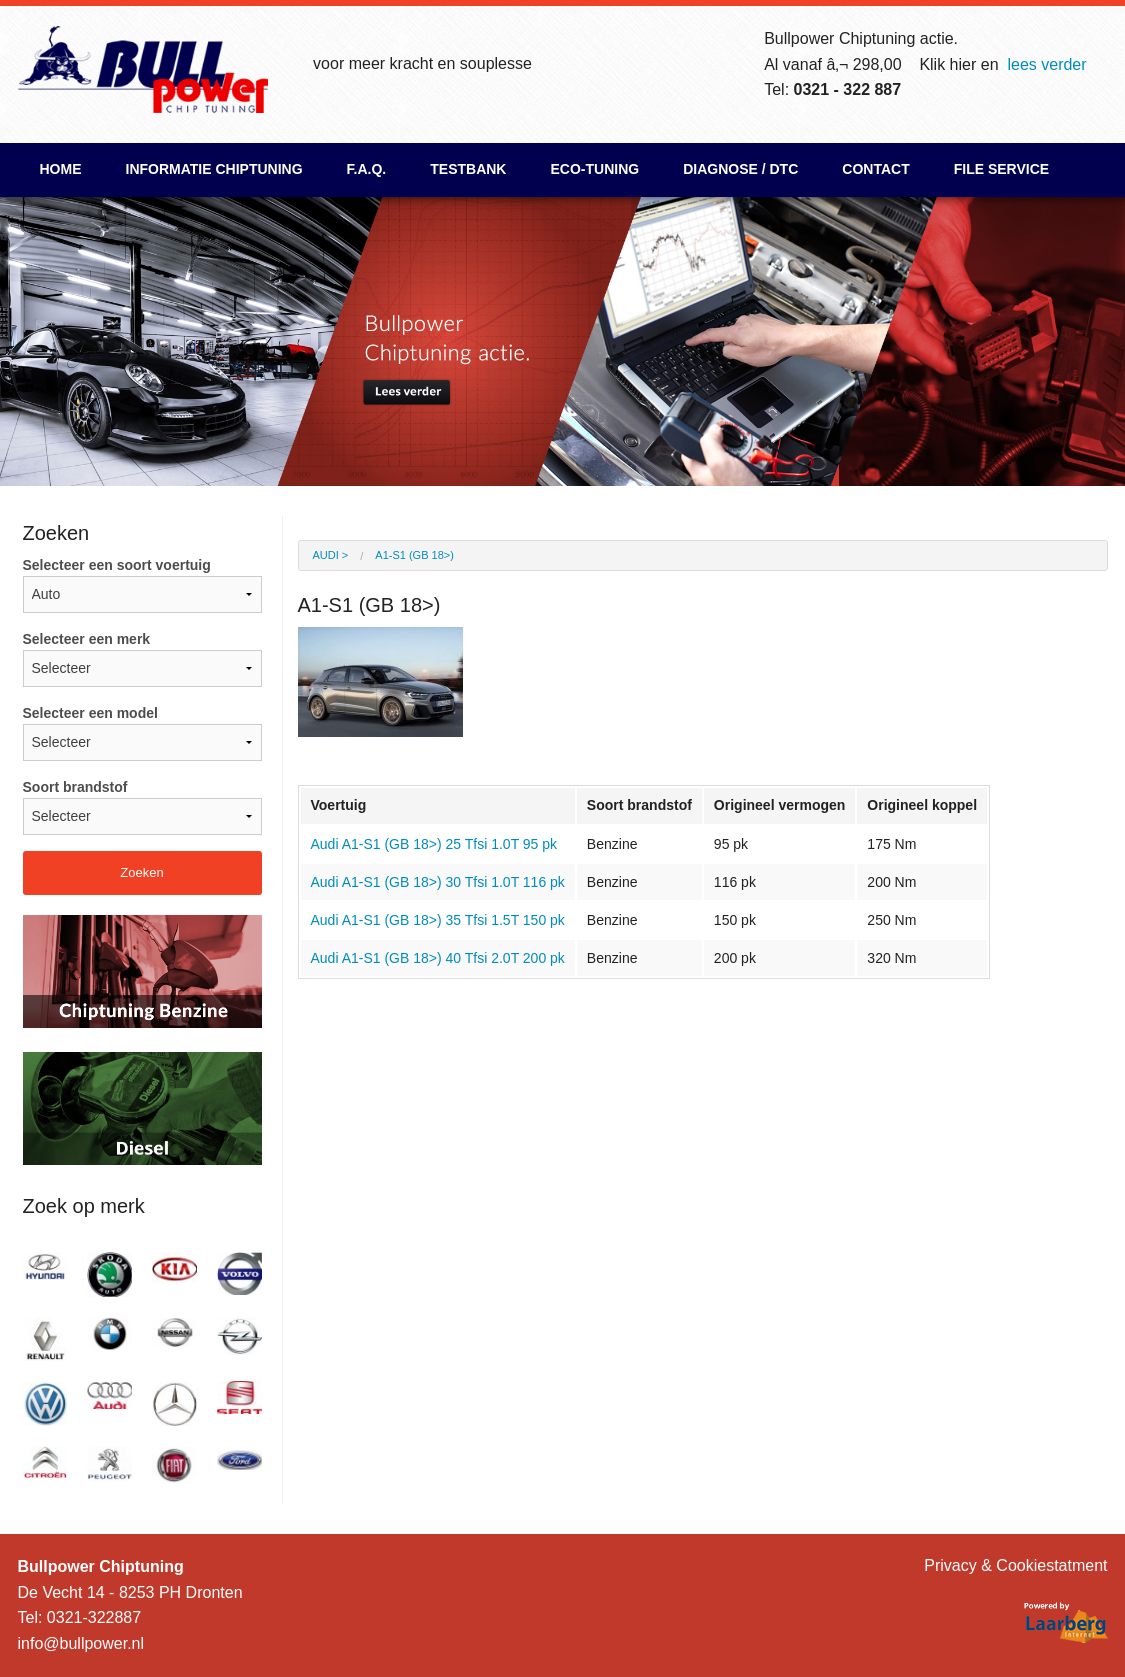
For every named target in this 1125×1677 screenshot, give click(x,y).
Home (61, 169)
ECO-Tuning (594, 169)
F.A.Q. (367, 169)
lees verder (1046, 64)
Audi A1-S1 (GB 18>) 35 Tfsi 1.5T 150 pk (438, 920)
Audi (326, 555)
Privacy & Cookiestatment (1015, 1565)
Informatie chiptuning (214, 169)
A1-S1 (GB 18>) (414, 555)
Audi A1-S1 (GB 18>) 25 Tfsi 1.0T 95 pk (434, 844)
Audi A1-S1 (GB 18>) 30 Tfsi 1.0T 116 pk (438, 882)
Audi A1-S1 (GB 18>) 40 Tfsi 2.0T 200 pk (438, 958)
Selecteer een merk (142, 659)
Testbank (468, 169)
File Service (1001, 169)
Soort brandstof (142, 807)
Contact (875, 169)
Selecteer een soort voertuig (142, 585)
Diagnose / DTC (740, 169)
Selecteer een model (142, 733)
